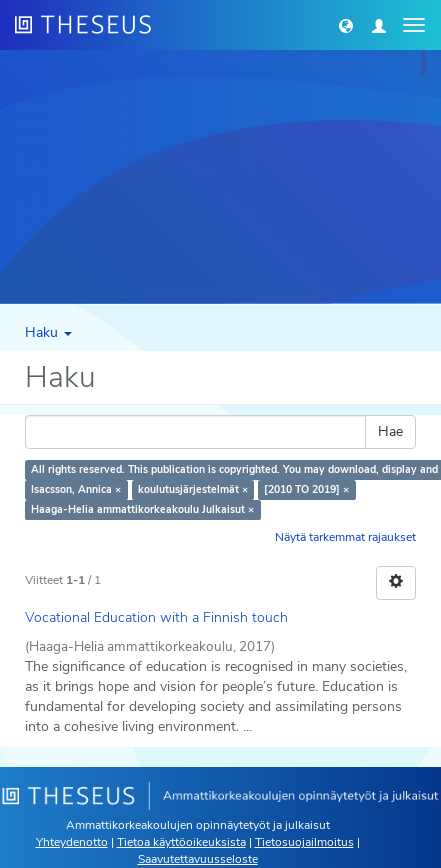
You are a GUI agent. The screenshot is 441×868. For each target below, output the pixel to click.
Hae (390, 431)
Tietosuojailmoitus (304, 842)
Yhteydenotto (72, 842)
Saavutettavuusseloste (198, 859)
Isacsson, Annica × (76, 489)
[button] (346, 25)
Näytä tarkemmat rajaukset (345, 537)
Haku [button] (48, 332)
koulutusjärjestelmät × (193, 489)
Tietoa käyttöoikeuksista (181, 842)
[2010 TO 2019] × (306, 489)
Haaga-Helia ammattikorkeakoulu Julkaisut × (142, 509)
